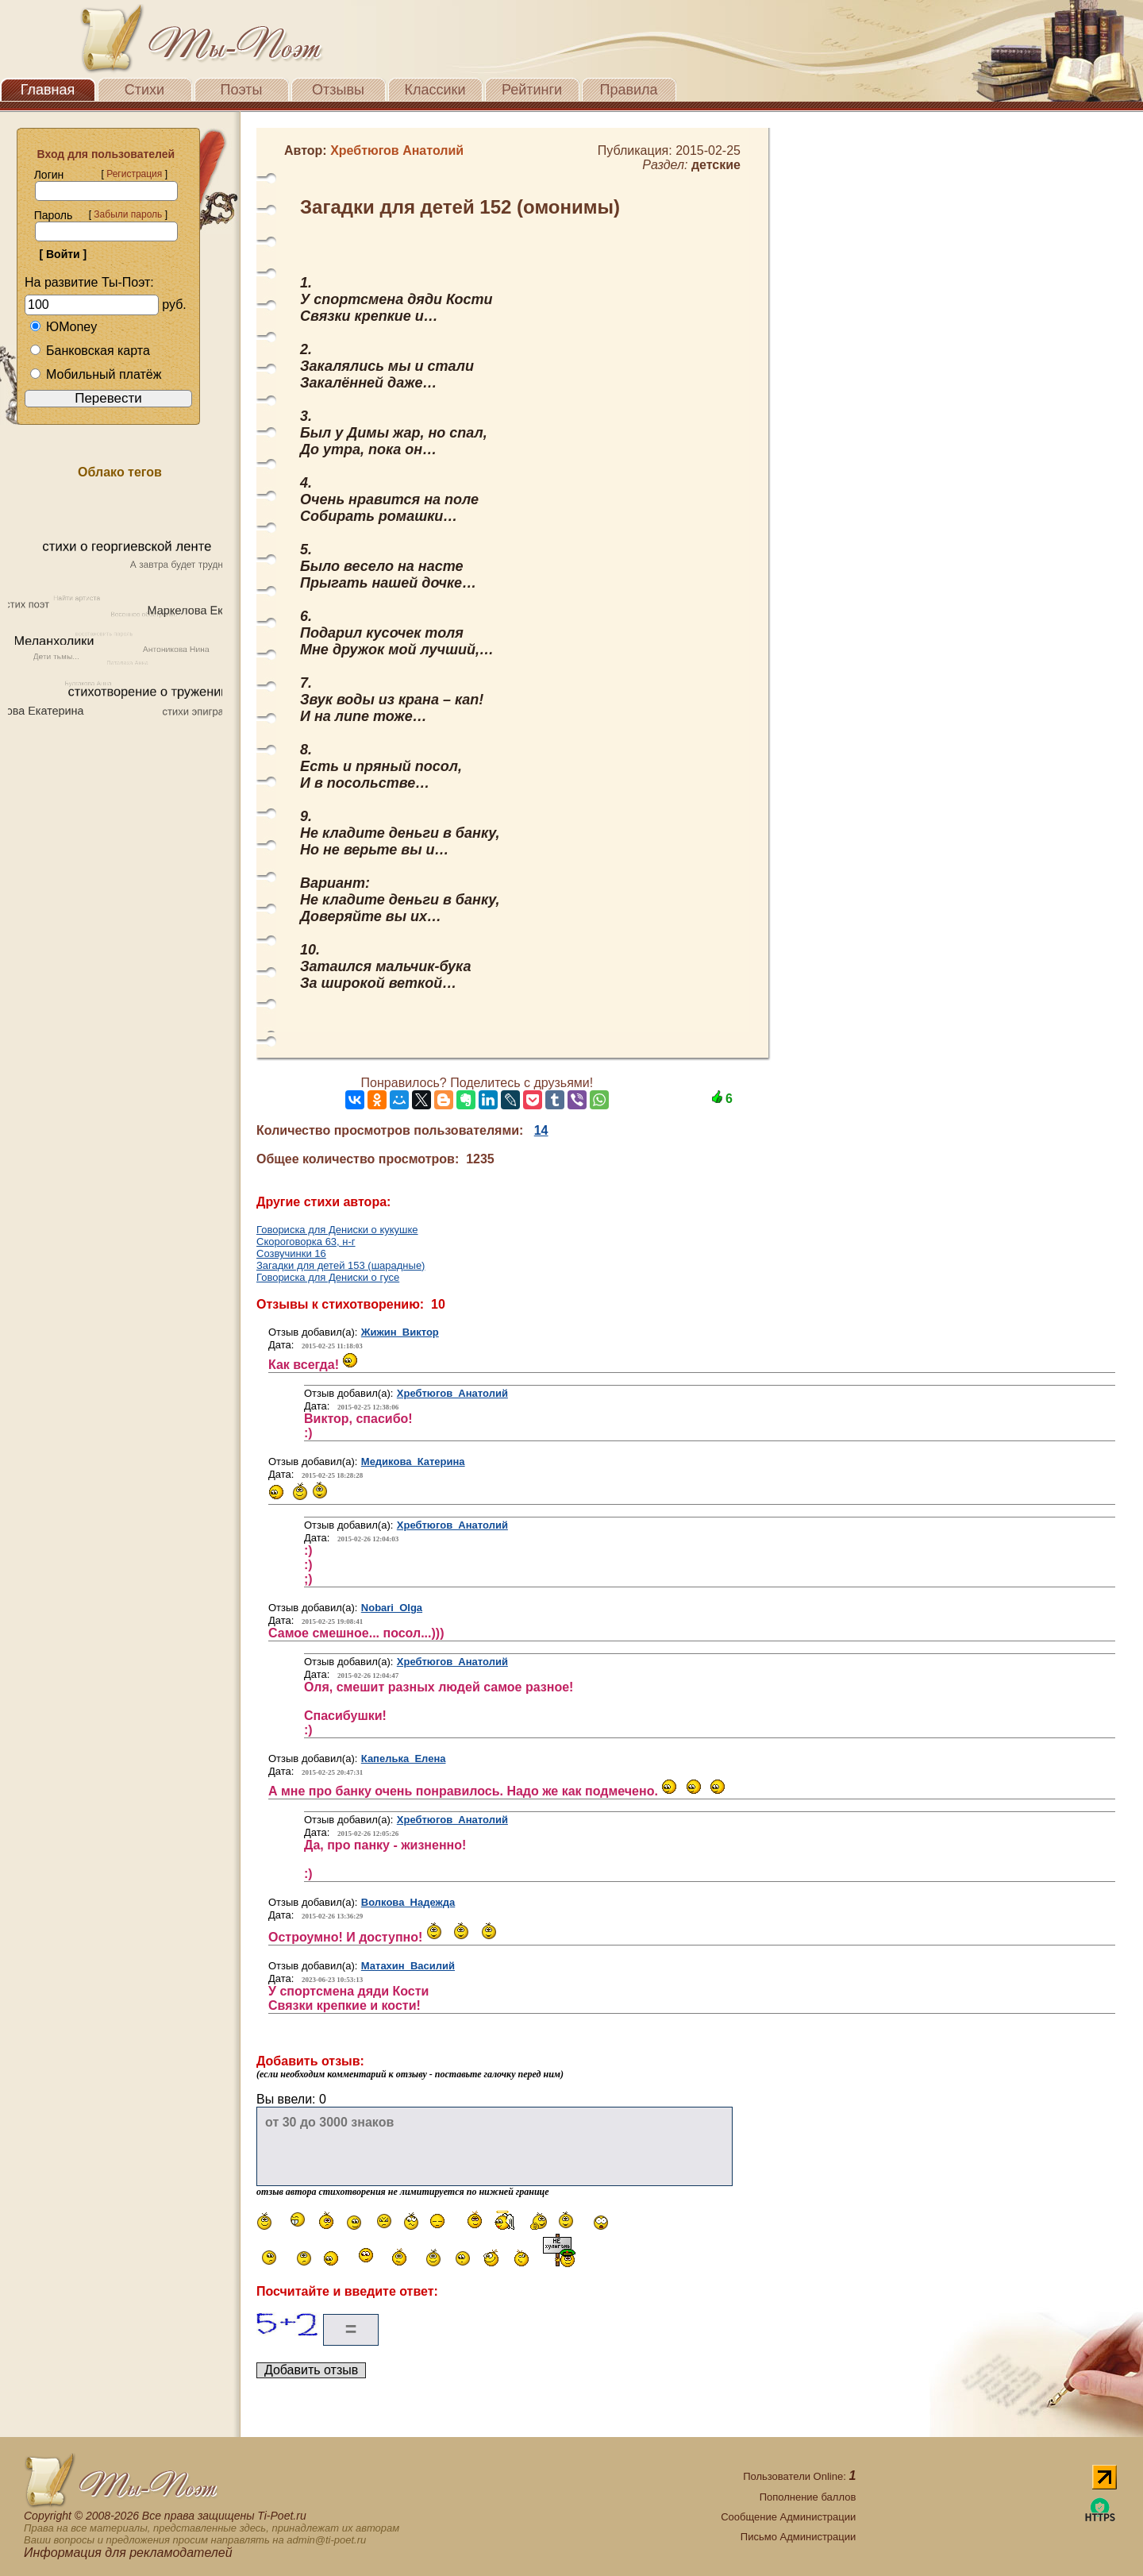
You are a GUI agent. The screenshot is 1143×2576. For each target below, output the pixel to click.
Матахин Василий (408, 1966)
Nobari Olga (391, 1608)
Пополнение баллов (808, 2497)
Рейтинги (532, 90)
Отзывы (338, 90)
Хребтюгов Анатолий (452, 1393)
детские (716, 165)
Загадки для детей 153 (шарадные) (340, 1265)
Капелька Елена (403, 1758)
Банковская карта (89, 350)
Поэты (242, 90)
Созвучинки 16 (291, 1253)
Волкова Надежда (408, 1902)
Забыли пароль (128, 214)
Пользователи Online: (799, 2476)
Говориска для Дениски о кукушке (337, 1230)
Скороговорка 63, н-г (306, 1242)
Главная (48, 90)
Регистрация (134, 173)
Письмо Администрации (798, 2537)
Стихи (144, 90)
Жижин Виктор (400, 1332)
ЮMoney (63, 327)
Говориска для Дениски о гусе (327, 1277)
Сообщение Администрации (788, 2517)
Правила (628, 90)
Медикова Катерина (413, 1461)
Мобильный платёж (95, 374)
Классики (435, 90)
